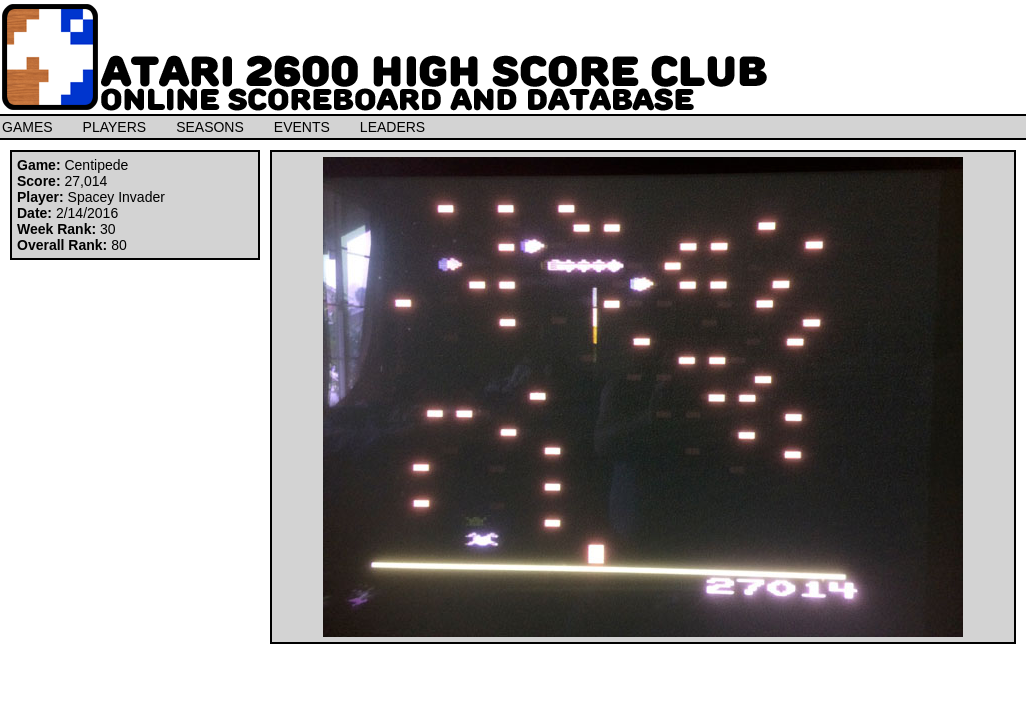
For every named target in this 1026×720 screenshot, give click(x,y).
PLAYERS (115, 127)
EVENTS (302, 127)
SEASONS (210, 127)
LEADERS (392, 127)
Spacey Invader (116, 197)
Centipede (96, 165)
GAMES (27, 127)
